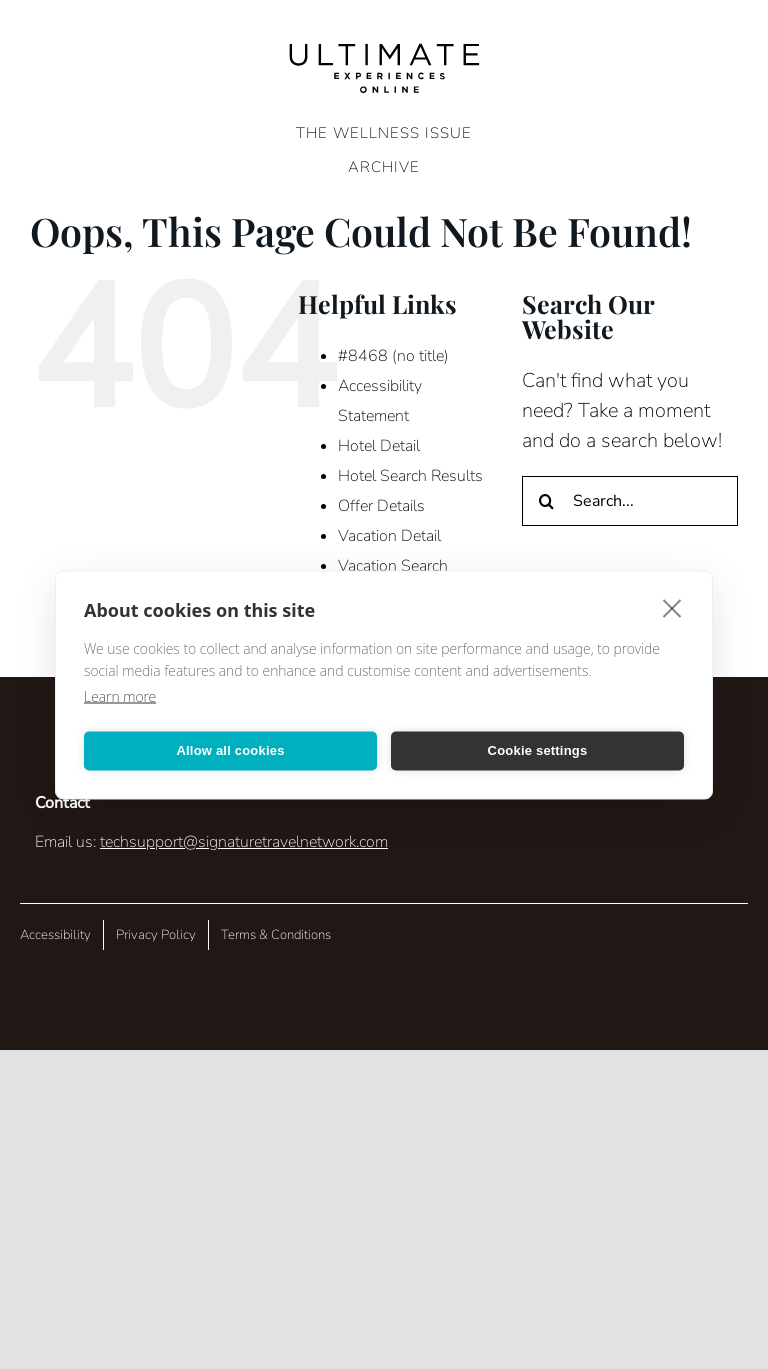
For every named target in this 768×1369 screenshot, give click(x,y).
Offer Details (381, 506)
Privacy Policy (156, 935)
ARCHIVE (384, 167)
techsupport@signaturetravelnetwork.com (244, 842)
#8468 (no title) (393, 356)
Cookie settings (538, 750)
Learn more (120, 695)
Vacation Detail (389, 536)
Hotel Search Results (410, 476)
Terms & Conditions (276, 935)
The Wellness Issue (384, 133)
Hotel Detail (379, 446)
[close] (672, 607)
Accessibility (55, 935)
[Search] (547, 501)
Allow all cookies (230, 750)
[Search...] (630, 501)
